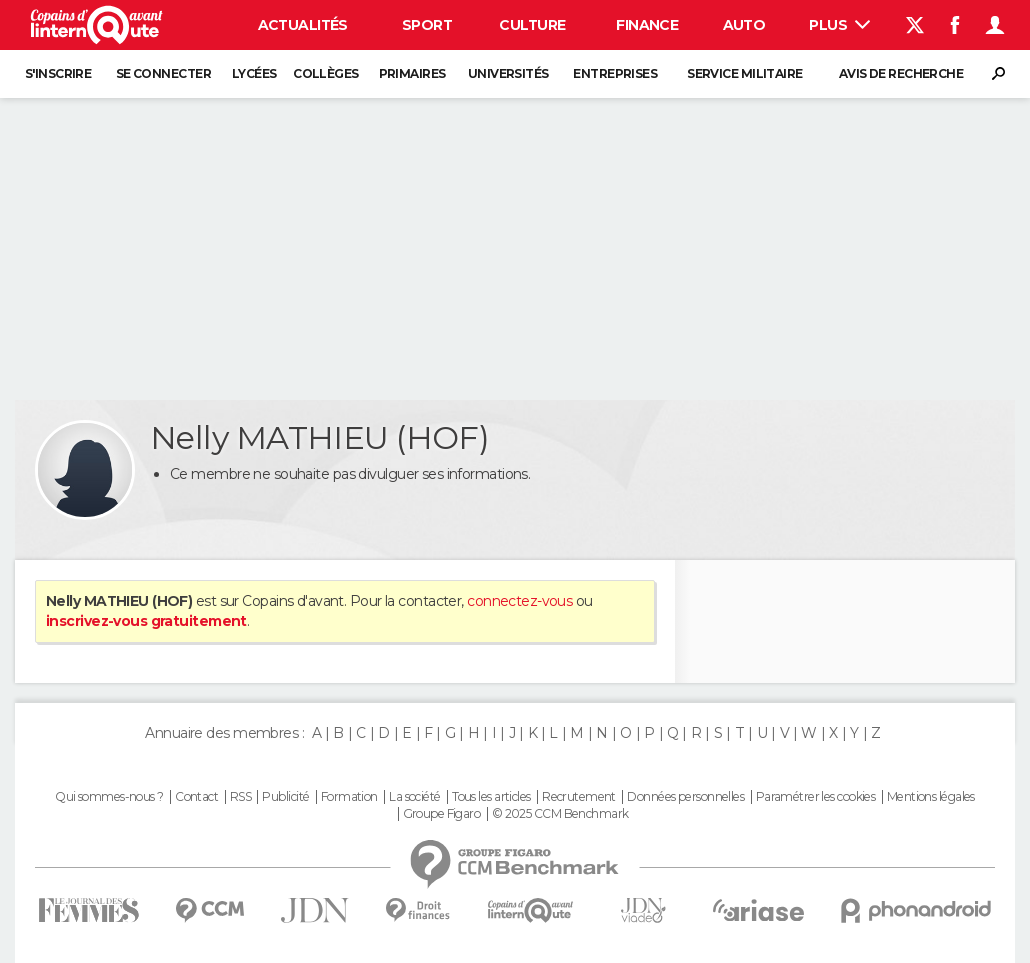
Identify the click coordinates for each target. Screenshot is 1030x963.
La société (414, 797)
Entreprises (615, 73)
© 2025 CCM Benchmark (560, 814)
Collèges (326, 73)
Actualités (303, 25)
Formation (349, 797)
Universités (508, 73)
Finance (647, 25)
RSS (240, 797)
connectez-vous (519, 601)
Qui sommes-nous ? (109, 797)
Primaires (412, 73)
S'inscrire (58, 73)
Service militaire (744, 73)
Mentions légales (931, 797)
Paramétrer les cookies (816, 797)
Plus (839, 25)
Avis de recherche (901, 73)
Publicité (285, 797)
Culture (532, 25)
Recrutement (579, 797)
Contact (196, 797)
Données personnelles (685, 797)
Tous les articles (491, 797)
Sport (427, 25)
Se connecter (163, 73)
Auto (744, 25)
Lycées (254, 73)
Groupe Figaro (442, 814)
